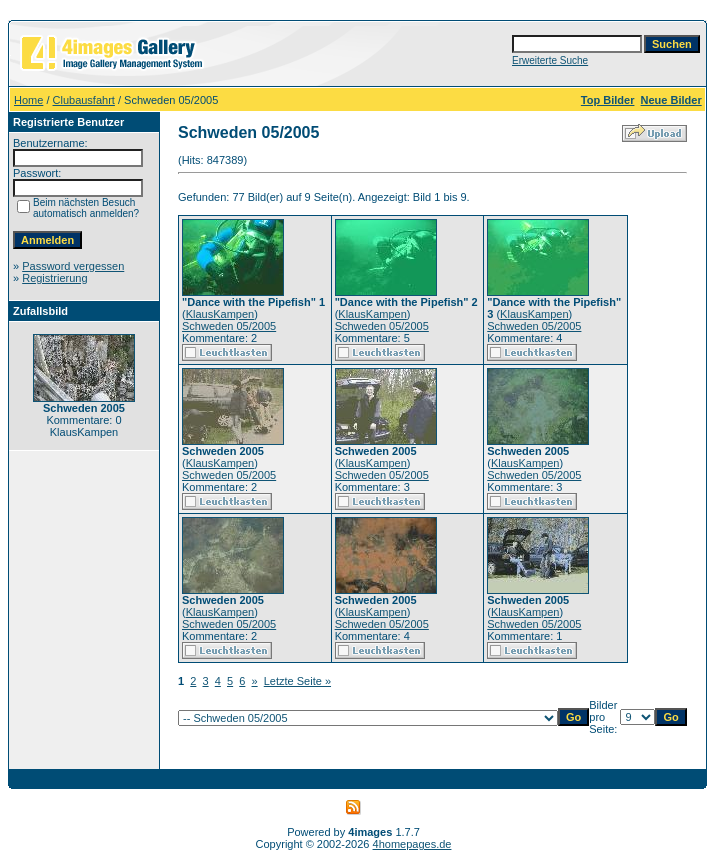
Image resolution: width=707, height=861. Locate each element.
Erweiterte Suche (550, 60)
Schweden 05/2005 (229, 326)
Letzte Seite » (297, 681)
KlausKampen (220, 314)
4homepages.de (412, 844)
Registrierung (54, 278)
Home (28, 100)
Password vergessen (73, 266)
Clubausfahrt (84, 100)
